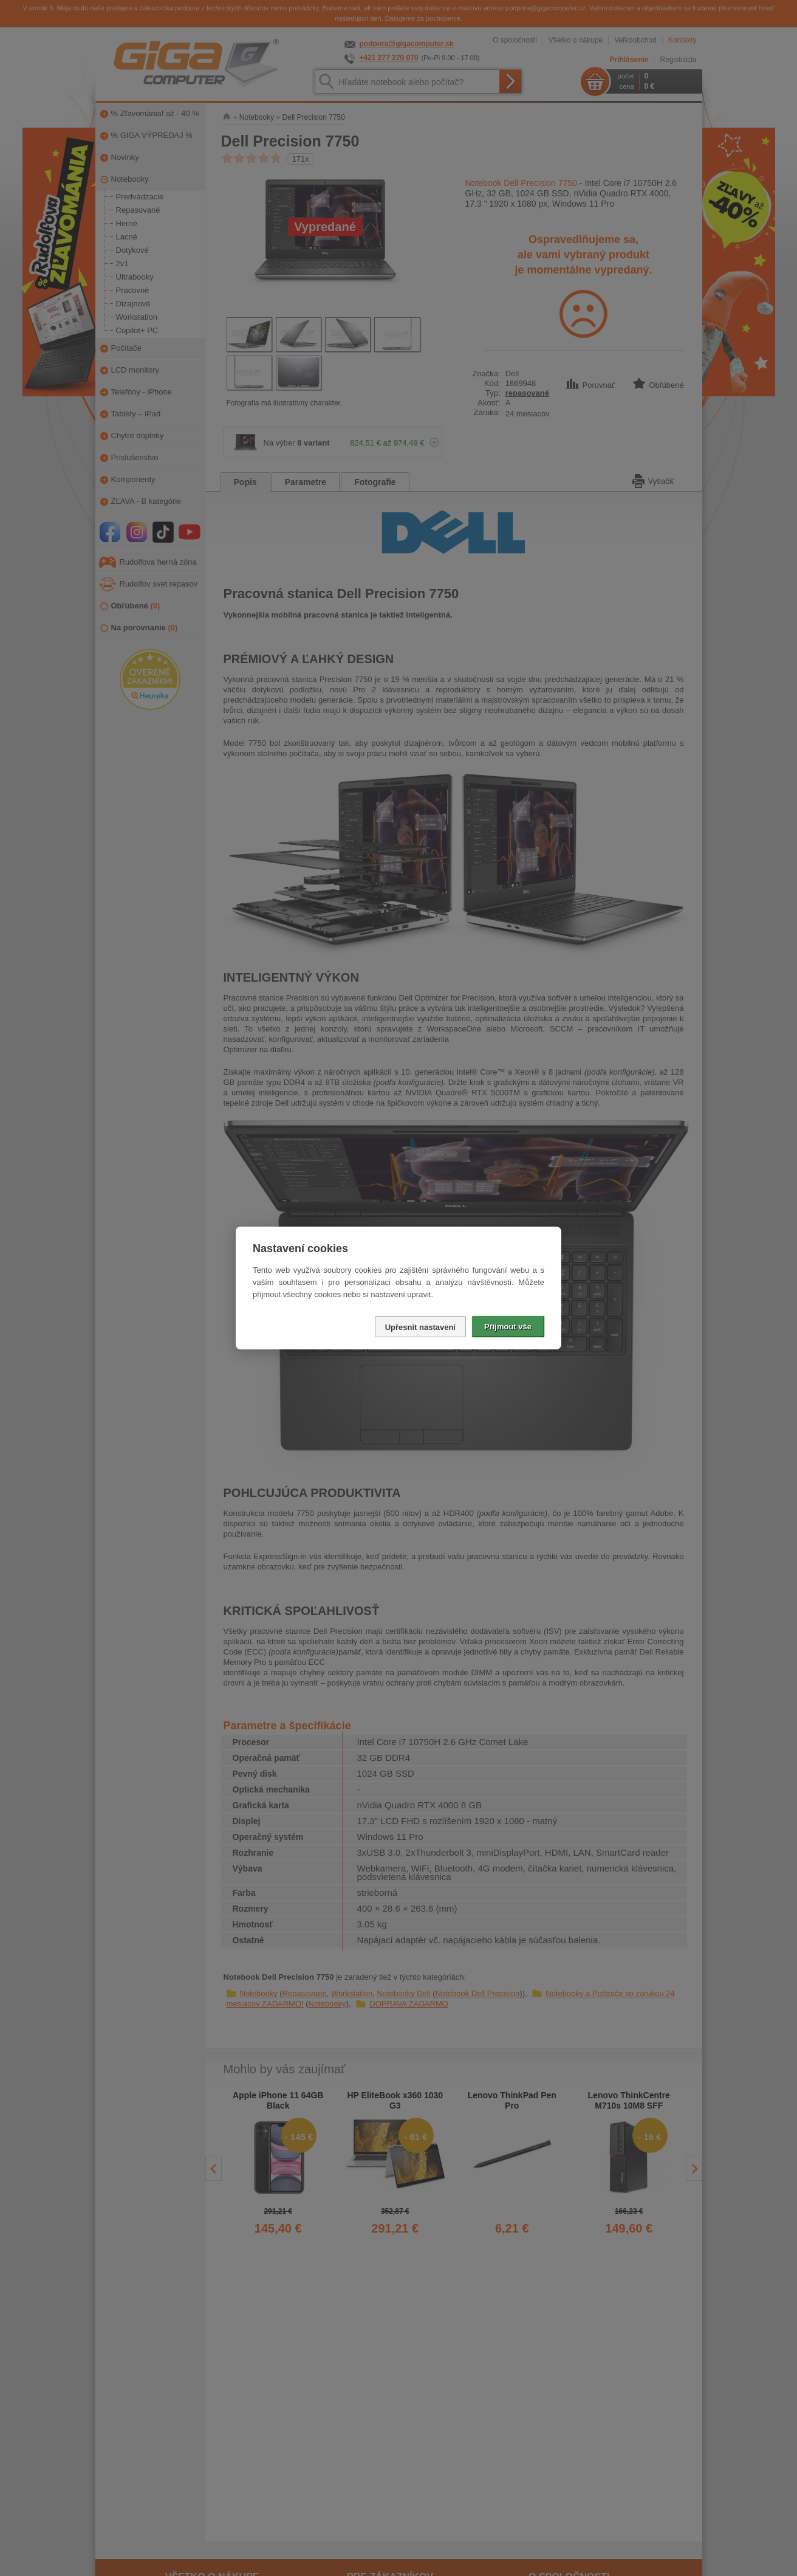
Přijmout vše (508, 1326)
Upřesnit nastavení (420, 1327)
